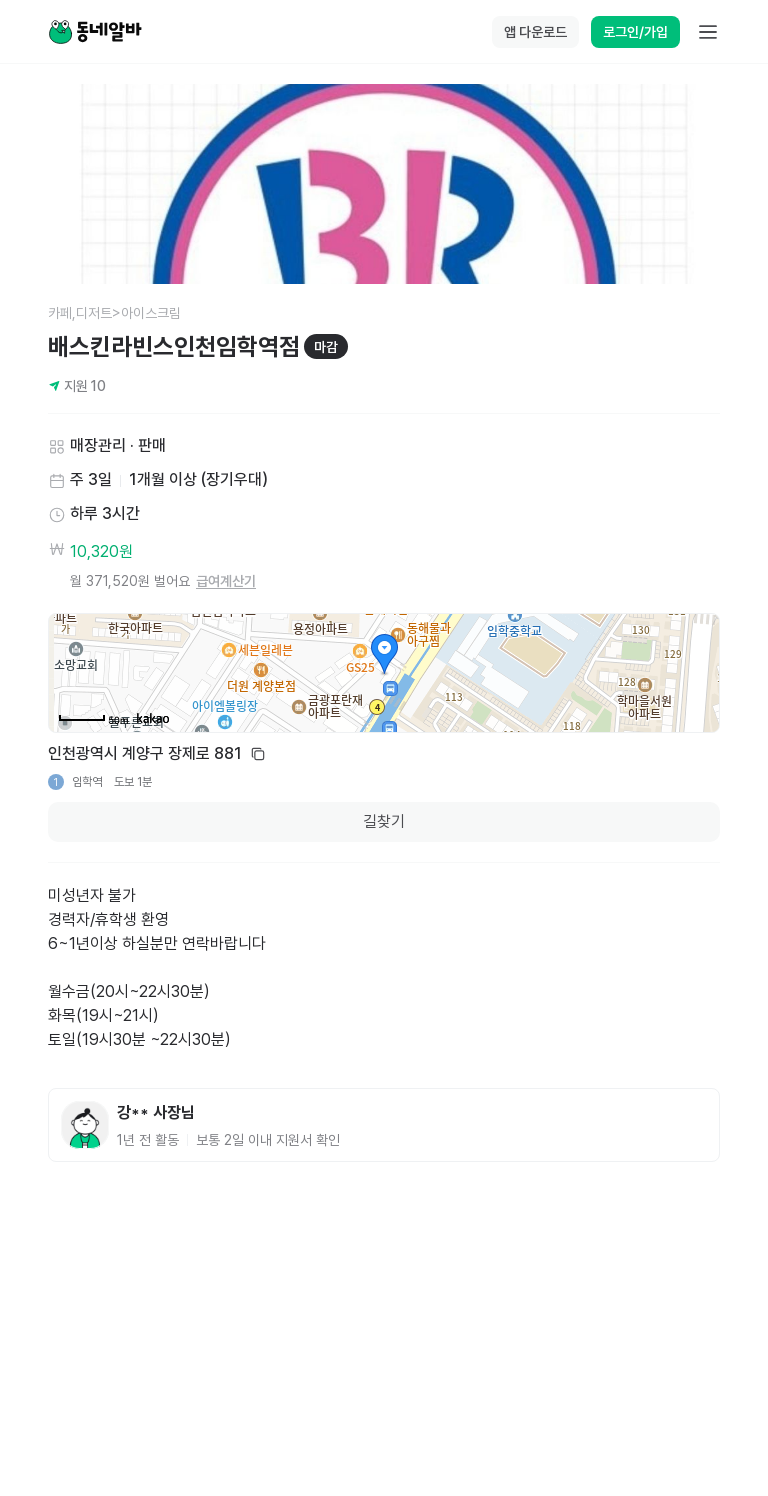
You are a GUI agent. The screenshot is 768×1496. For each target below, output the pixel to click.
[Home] (95, 32)
